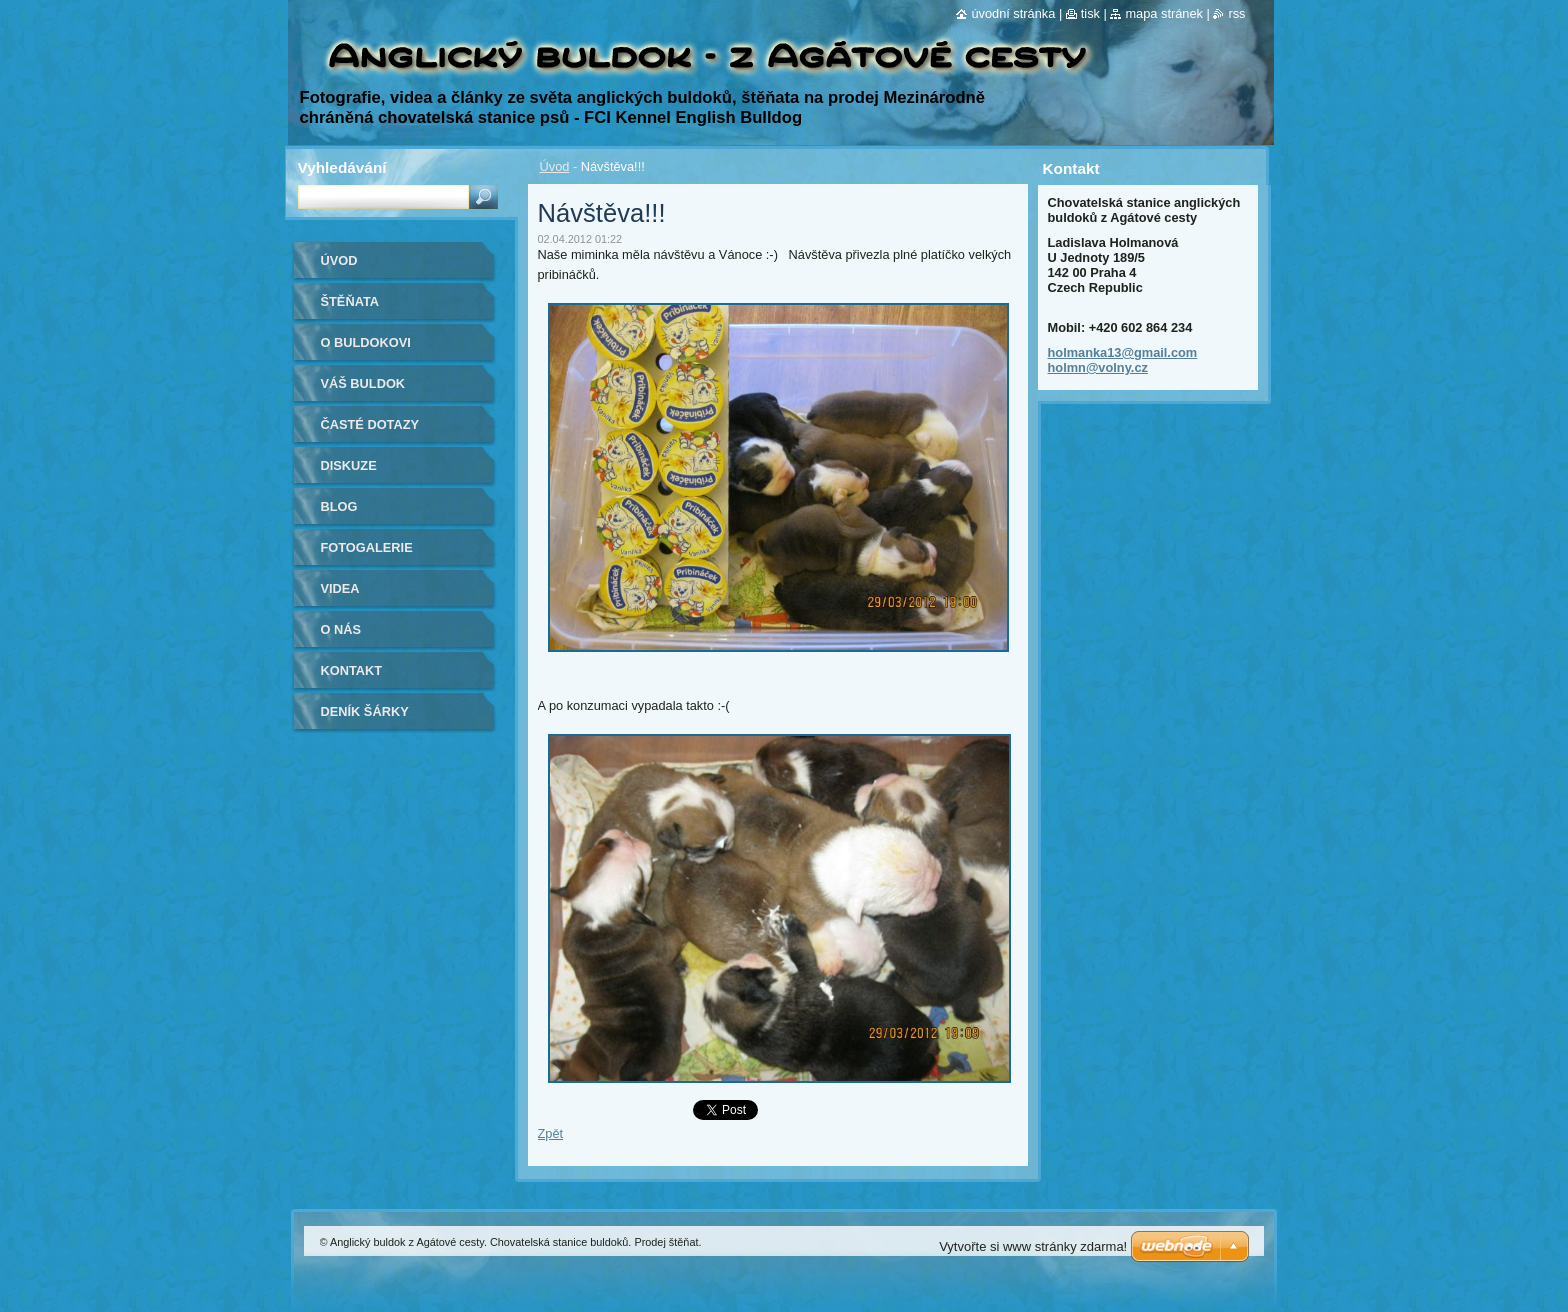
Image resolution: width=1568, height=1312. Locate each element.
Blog (339, 506)
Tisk (1090, 13)
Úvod (555, 166)
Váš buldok (363, 383)
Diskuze (349, 465)
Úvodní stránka (1013, 13)
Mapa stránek (1164, 13)
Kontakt (352, 670)
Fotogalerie (367, 547)
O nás (341, 629)
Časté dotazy (370, 424)
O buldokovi (366, 342)
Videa (340, 588)
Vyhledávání (342, 167)
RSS (1236, 13)
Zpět (551, 1133)
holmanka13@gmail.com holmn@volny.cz (1123, 360)
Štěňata (350, 301)
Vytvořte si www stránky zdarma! (1033, 1246)
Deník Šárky (365, 711)
